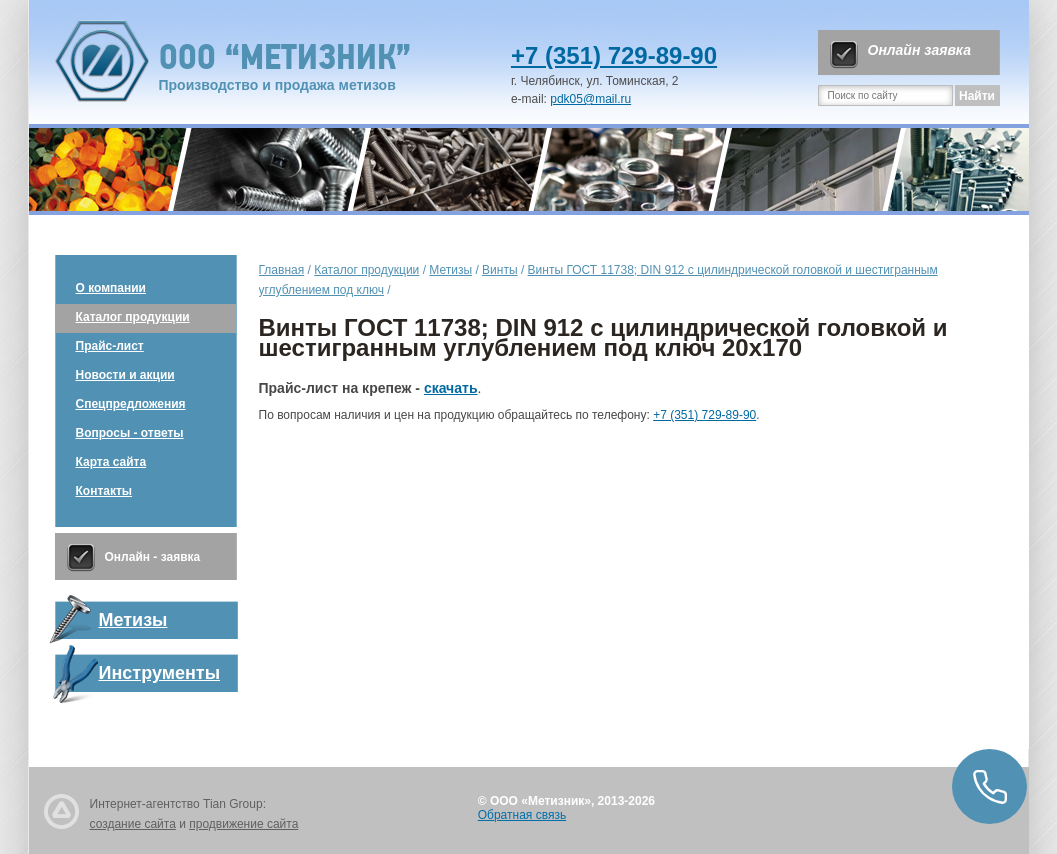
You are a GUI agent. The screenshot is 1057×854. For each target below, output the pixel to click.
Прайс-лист (110, 346)
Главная (282, 270)
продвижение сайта (243, 824)
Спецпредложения (131, 404)
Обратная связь (522, 815)
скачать (451, 388)
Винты (499, 270)
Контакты (104, 491)
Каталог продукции (133, 317)
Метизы (450, 270)
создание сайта (133, 824)
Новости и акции (125, 375)
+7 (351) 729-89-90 (614, 55)
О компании (111, 288)
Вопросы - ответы (130, 433)
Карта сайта (111, 462)
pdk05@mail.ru (590, 99)
